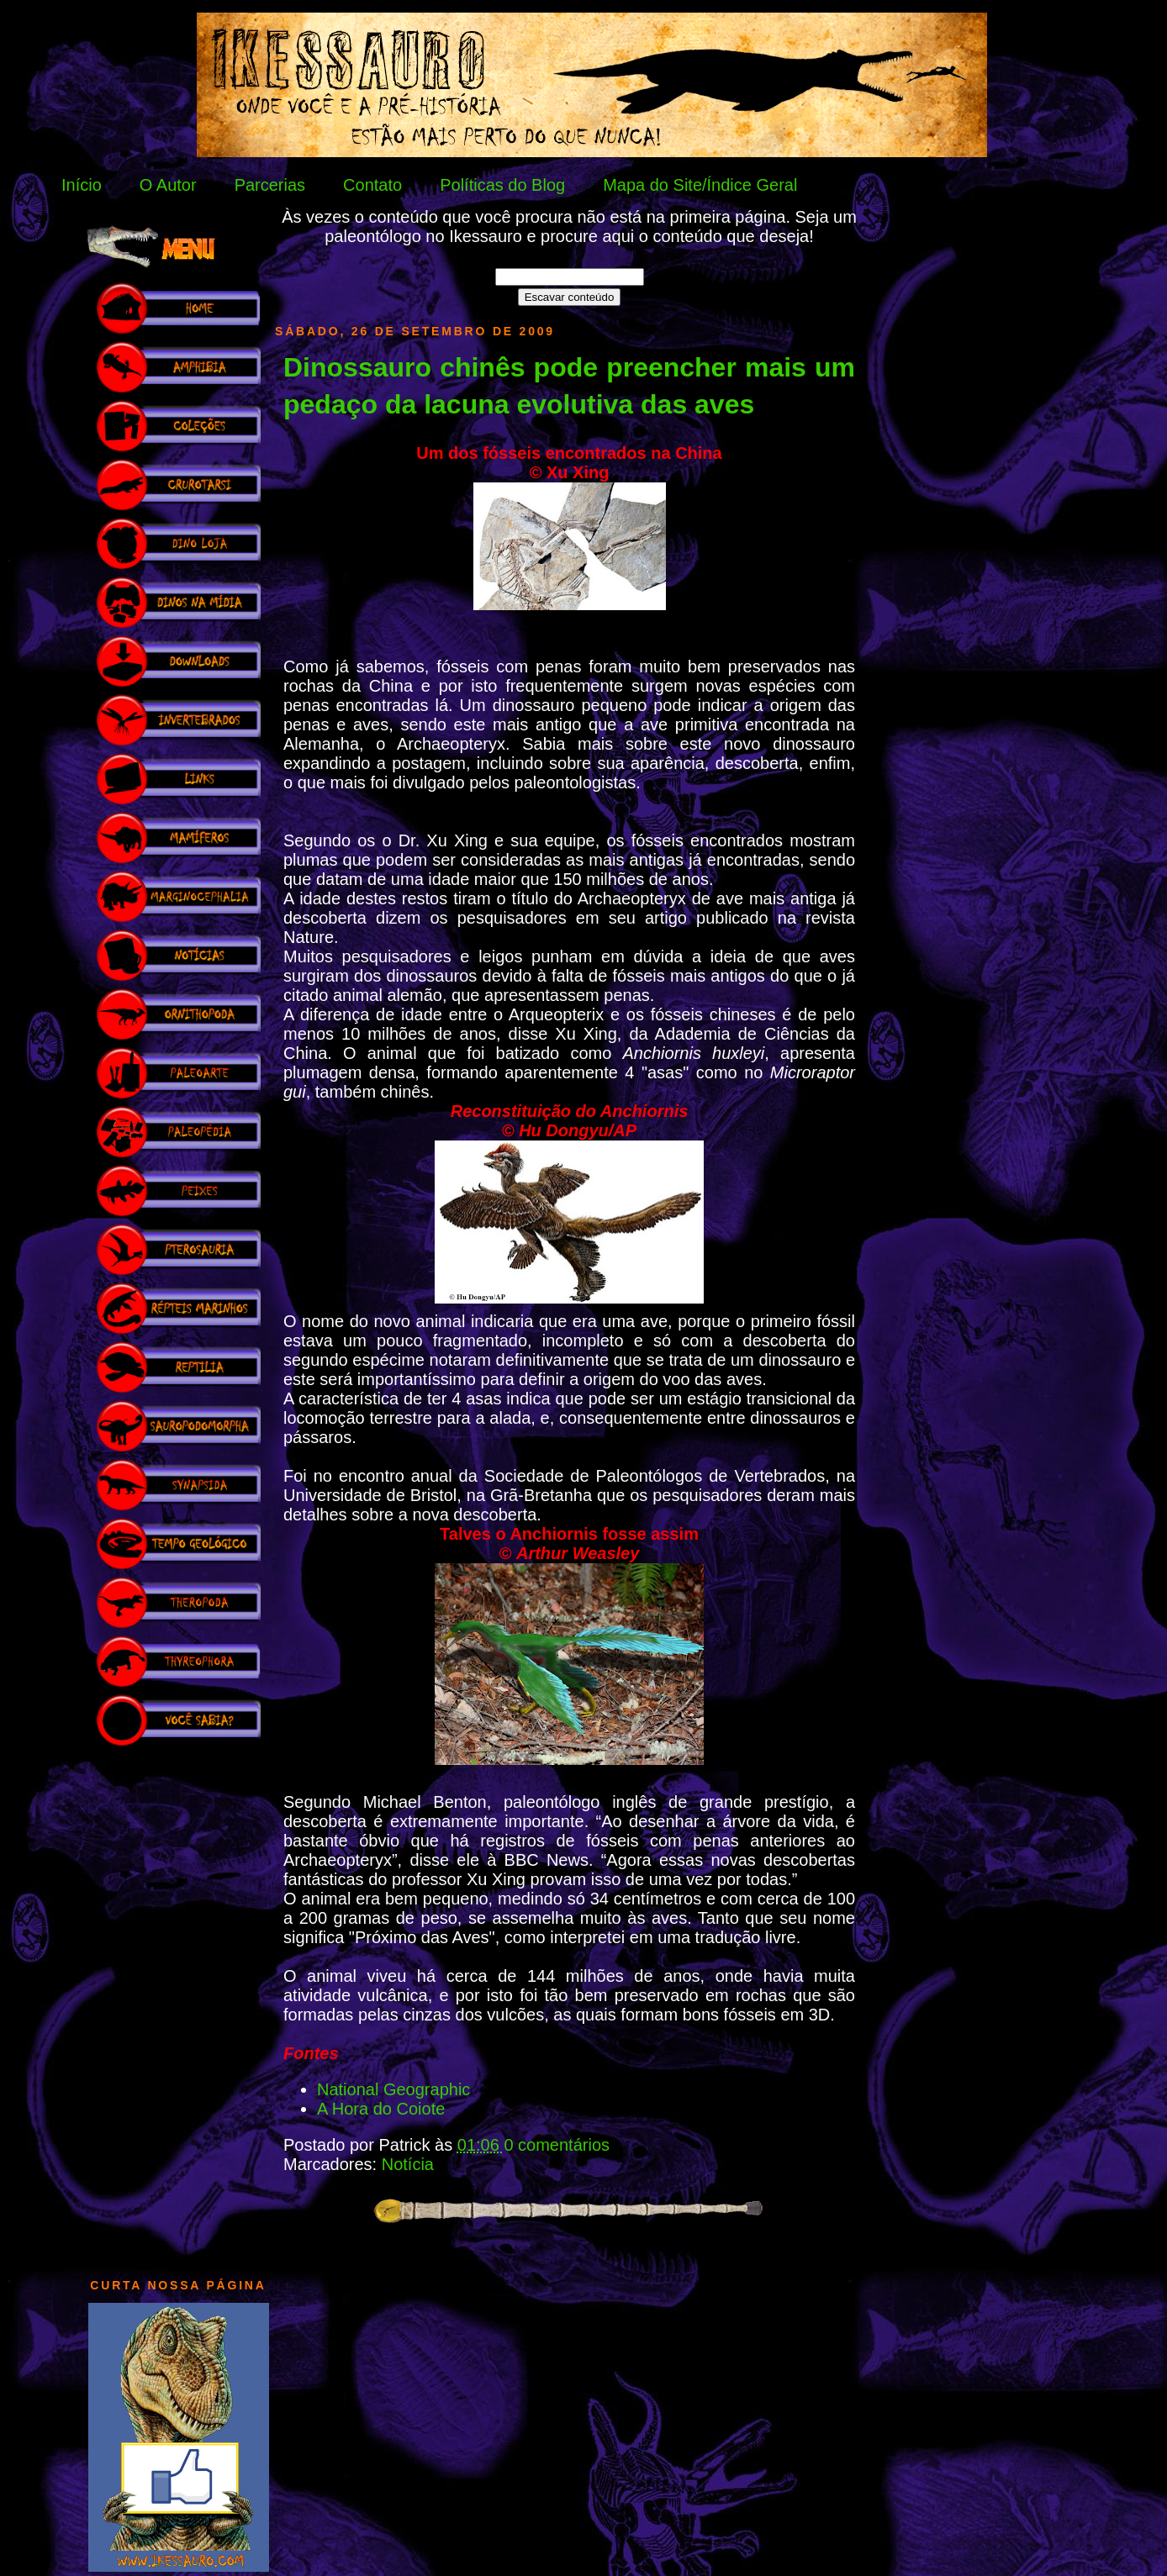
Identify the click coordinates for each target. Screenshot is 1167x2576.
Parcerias (270, 185)
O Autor (168, 185)
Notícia (408, 2164)
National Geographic (393, 2089)
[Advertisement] (178, 2004)
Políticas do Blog (502, 185)
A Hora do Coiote (381, 2108)
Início (81, 185)
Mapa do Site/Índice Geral (700, 185)
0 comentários (557, 2145)
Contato (372, 185)
